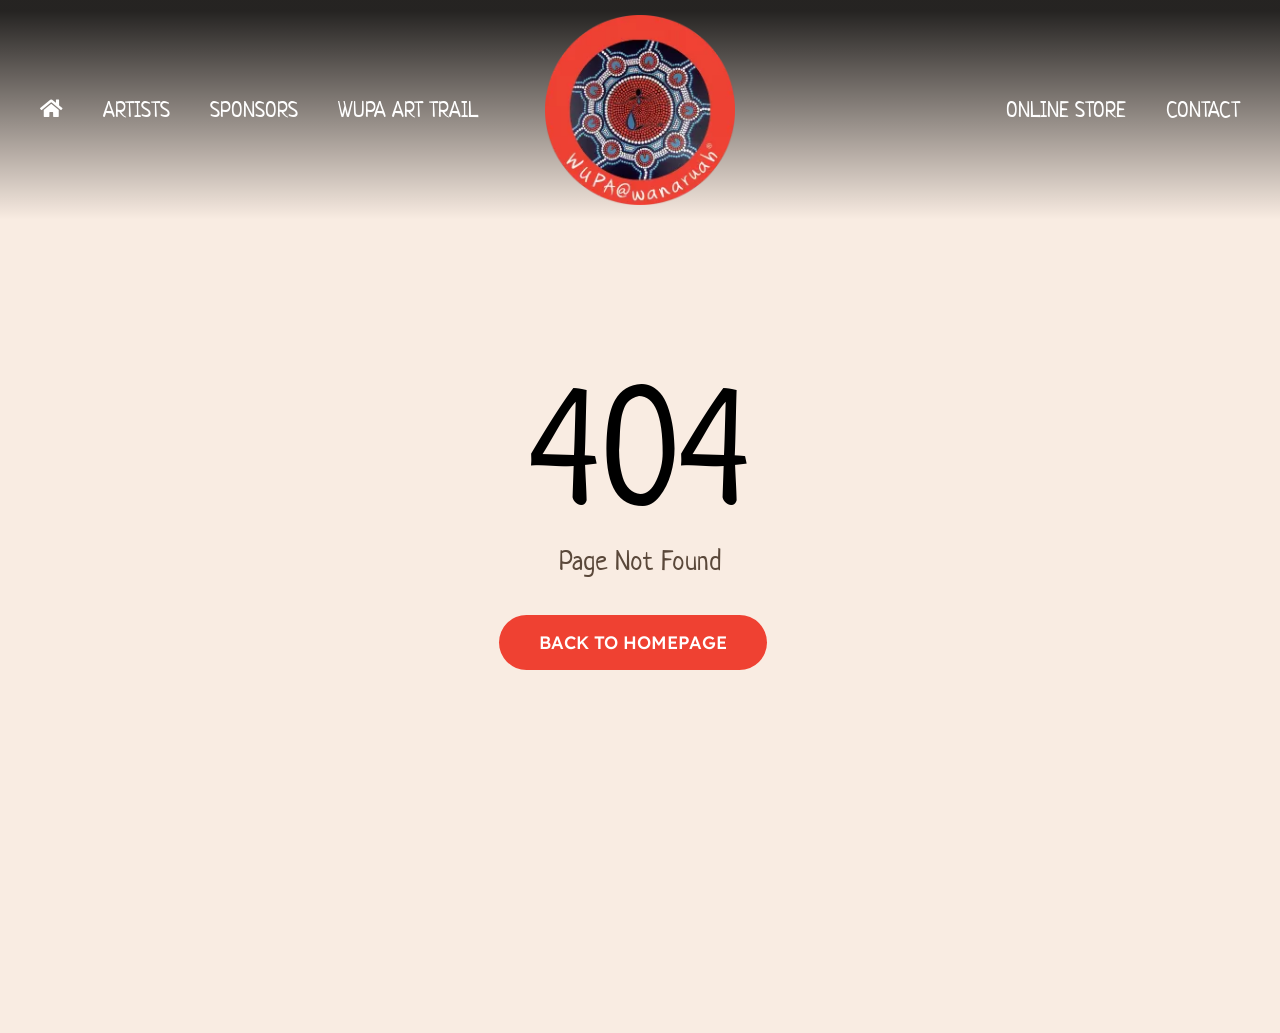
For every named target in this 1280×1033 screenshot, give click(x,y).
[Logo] (640, 23)
